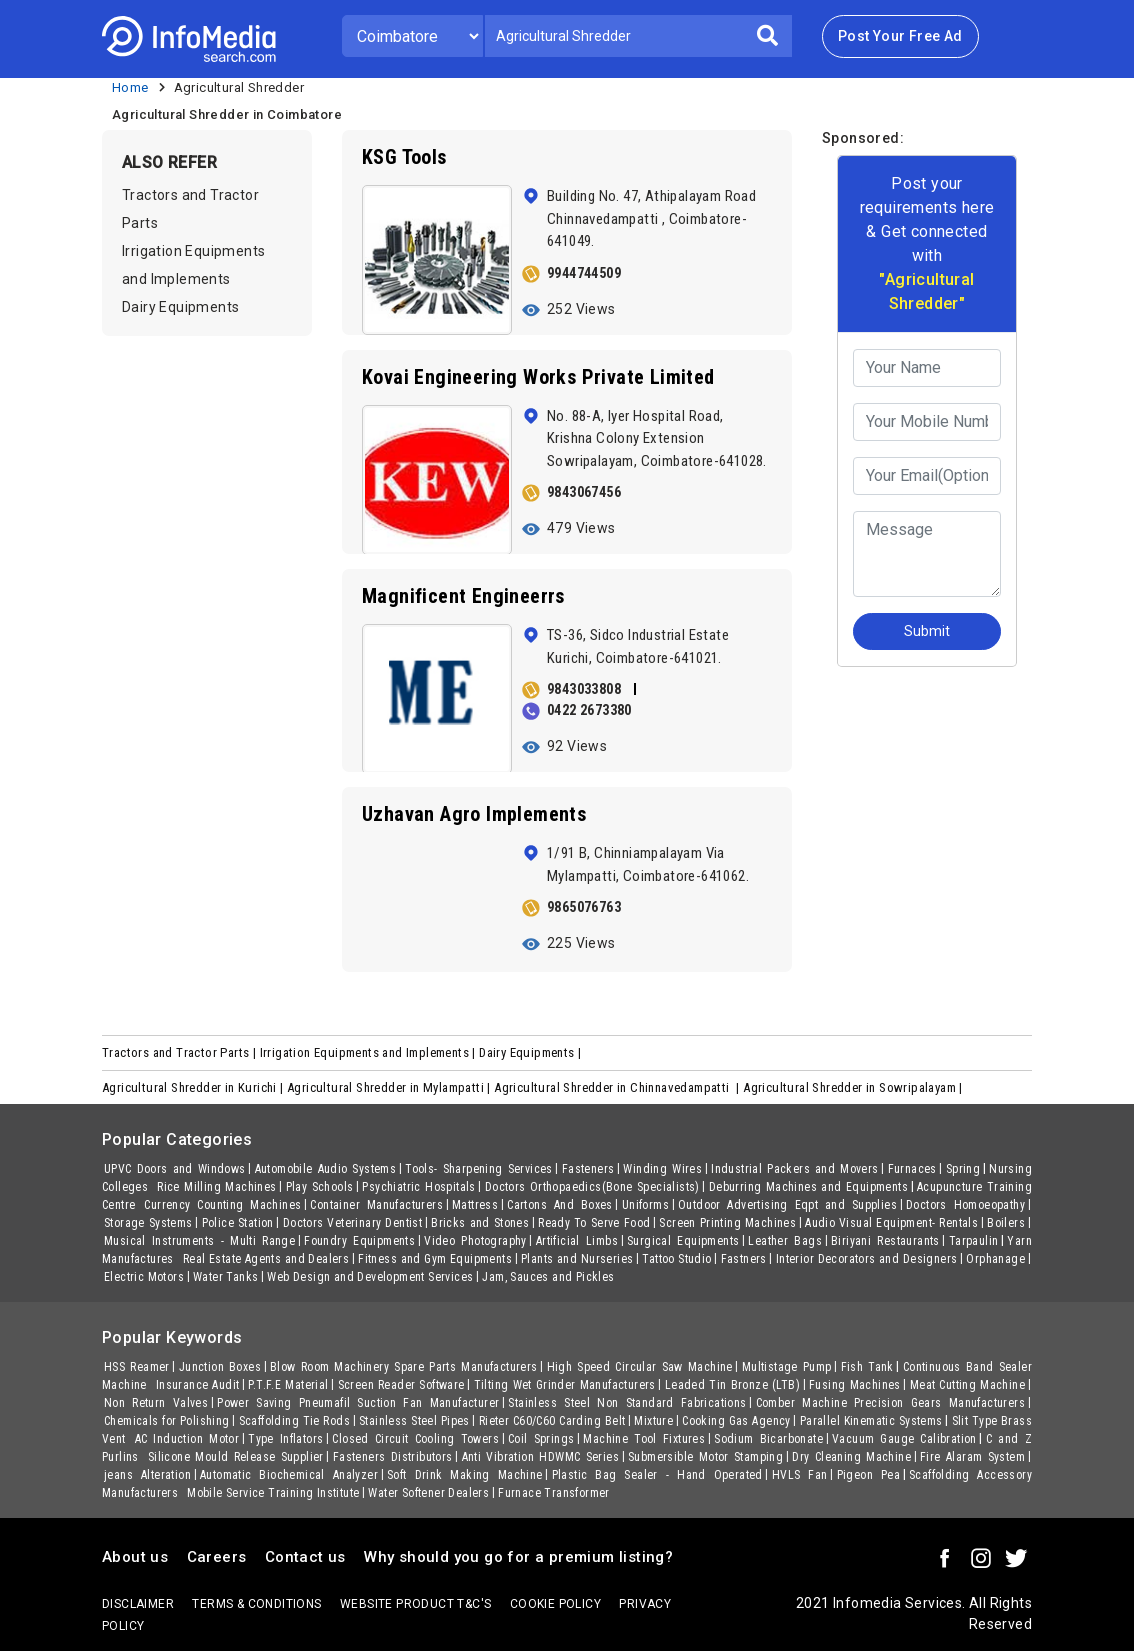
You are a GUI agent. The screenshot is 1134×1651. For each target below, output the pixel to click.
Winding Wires (662, 1169)
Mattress (475, 1205)
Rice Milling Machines (216, 1187)
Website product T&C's (415, 1604)
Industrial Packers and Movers (794, 1169)
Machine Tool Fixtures (644, 1439)
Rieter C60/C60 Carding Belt (552, 1421)
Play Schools (320, 1187)
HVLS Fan (800, 1475)
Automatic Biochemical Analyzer (289, 1475)
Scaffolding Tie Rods (294, 1421)
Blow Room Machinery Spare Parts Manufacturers (404, 1367)
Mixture (653, 1421)
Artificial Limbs (577, 1241)
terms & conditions (256, 1604)
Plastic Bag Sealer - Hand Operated (657, 1475)
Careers (217, 1557)
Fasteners (588, 1169)
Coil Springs (541, 1439)
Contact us (305, 1557)
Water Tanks (225, 1277)
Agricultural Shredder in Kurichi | (194, 1087)
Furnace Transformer (554, 1493)
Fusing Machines (855, 1385)
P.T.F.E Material (288, 1385)
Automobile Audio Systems (326, 1169)
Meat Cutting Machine (967, 1385)
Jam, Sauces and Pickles (548, 1277)
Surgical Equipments (683, 1241)
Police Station (238, 1223)
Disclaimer (138, 1604)
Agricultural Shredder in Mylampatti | (390, 1087)
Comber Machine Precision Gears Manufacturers (890, 1403)
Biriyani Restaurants (885, 1241)
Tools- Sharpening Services (479, 1169)
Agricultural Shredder (239, 87)
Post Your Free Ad (900, 36)
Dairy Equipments (180, 307)
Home (130, 87)
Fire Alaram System (972, 1457)
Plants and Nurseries (577, 1259)
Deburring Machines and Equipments (808, 1187)
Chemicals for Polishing (167, 1421)
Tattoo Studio (676, 1259)
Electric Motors (144, 1277)
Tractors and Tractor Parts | (181, 1052)
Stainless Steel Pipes (414, 1421)
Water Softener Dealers (428, 1493)
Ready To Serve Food (594, 1223)
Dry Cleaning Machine (851, 1457)
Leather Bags (785, 1241)
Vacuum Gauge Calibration (904, 1439)
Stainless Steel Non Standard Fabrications (627, 1403)
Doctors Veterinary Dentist (353, 1223)
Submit (927, 631)
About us (135, 1557)
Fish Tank (867, 1367)
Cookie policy (555, 1604)
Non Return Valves (156, 1403)
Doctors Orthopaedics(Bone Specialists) (592, 1187)
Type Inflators (285, 1439)
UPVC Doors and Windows (175, 1169)
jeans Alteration (147, 1475)
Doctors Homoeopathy (965, 1205)
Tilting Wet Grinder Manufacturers (565, 1385)
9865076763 (584, 907)
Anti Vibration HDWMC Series (540, 1457)
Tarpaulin (974, 1241)
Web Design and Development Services (370, 1277)
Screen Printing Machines (727, 1223)
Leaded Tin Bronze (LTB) (732, 1385)
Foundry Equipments (359, 1241)
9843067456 (584, 492)
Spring (963, 1169)
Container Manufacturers (376, 1205)
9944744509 (584, 273)
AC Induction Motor (187, 1439)
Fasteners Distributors (393, 1457)
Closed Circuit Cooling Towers (415, 1439)
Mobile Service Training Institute (273, 1493)
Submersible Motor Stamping (705, 1457)
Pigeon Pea (869, 1475)
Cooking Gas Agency (736, 1421)
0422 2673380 (589, 710)
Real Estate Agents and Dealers (266, 1259)
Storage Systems (148, 1223)
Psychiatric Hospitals (418, 1187)
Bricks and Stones (480, 1223)
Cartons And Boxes (559, 1205)
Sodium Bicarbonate (768, 1439)
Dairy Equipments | (532, 1052)
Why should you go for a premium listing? (518, 1557)
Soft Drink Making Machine (465, 1475)
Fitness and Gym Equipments (435, 1259)
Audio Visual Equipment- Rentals (891, 1223)
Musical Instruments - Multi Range (199, 1241)
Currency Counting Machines (222, 1205)
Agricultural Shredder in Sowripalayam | (854, 1087)
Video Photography (475, 1241)
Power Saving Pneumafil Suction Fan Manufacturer (358, 1403)
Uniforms (645, 1205)
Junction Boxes (220, 1367)
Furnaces (912, 1169)
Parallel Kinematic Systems (871, 1421)
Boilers (1006, 1223)
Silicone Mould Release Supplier (236, 1457)
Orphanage (995, 1259)
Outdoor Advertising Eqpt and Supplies (787, 1205)
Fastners (744, 1259)
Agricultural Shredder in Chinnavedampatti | (618, 1087)
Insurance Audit (198, 1385)
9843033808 (584, 689)
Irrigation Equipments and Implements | (370, 1052)
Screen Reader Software (401, 1385)
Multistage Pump (787, 1367)
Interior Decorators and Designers (867, 1259)
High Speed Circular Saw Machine (640, 1367)
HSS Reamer (137, 1367)
